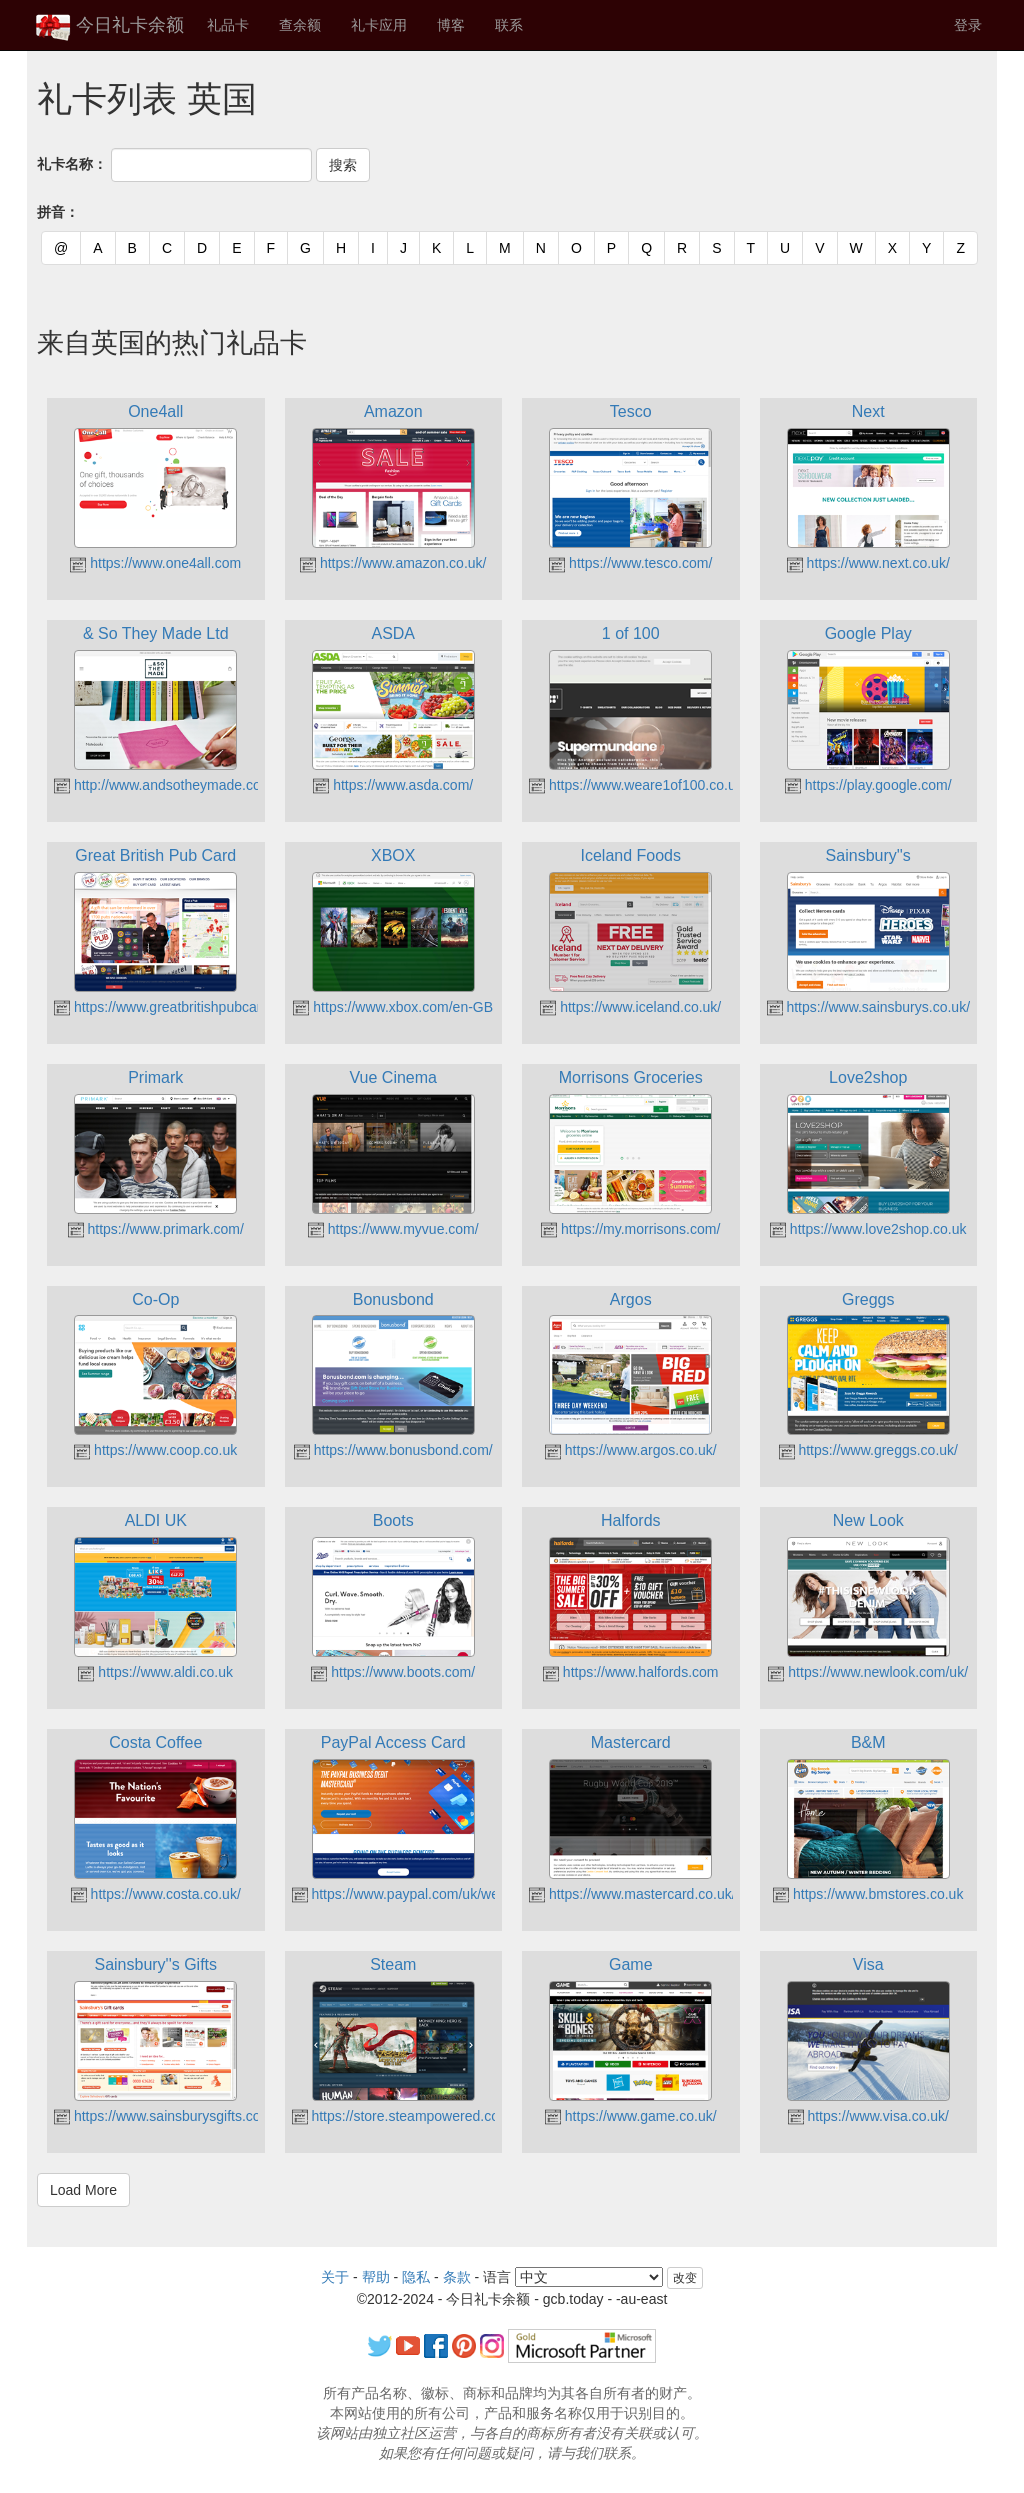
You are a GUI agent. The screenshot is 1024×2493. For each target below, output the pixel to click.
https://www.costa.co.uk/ (156, 1894)
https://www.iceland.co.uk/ (630, 1007)
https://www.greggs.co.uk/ (868, 1450)
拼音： (58, 212)
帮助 (376, 2277)
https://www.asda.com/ (393, 785)
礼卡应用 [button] (379, 25)
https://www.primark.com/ (156, 1229)
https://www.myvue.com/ (393, 1229)
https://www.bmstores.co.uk (868, 1894)
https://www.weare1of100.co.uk (636, 785)
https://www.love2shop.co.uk (868, 1229)
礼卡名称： (72, 164)
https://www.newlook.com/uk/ (868, 1672)
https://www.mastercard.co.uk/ (632, 1894)
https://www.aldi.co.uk (155, 1672)
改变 (685, 2278)
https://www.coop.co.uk (155, 1450)
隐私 (416, 2277)
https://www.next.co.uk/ (868, 563)
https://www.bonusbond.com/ (393, 1450)
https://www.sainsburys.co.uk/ (869, 1007)
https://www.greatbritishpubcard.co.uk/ (182, 1007)
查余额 (300, 25)
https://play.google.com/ (868, 785)
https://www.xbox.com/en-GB (393, 1007)
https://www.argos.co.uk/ (631, 1450)
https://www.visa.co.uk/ (869, 2116)
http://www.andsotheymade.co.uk (166, 785)
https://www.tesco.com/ (630, 563)
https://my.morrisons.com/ (630, 1229)
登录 (968, 25)
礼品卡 (228, 25)
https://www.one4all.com (155, 563)
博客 (451, 25)
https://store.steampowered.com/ (403, 2116)
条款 (457, 2277)
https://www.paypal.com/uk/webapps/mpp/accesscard (467, 1894)
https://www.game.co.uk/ (631, 2116)
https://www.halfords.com (631, 1672)
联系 (509, 25)
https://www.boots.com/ (393, 1672)
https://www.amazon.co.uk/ (393, 563)
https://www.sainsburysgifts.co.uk (166, 2116)
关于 (335, 2277)
